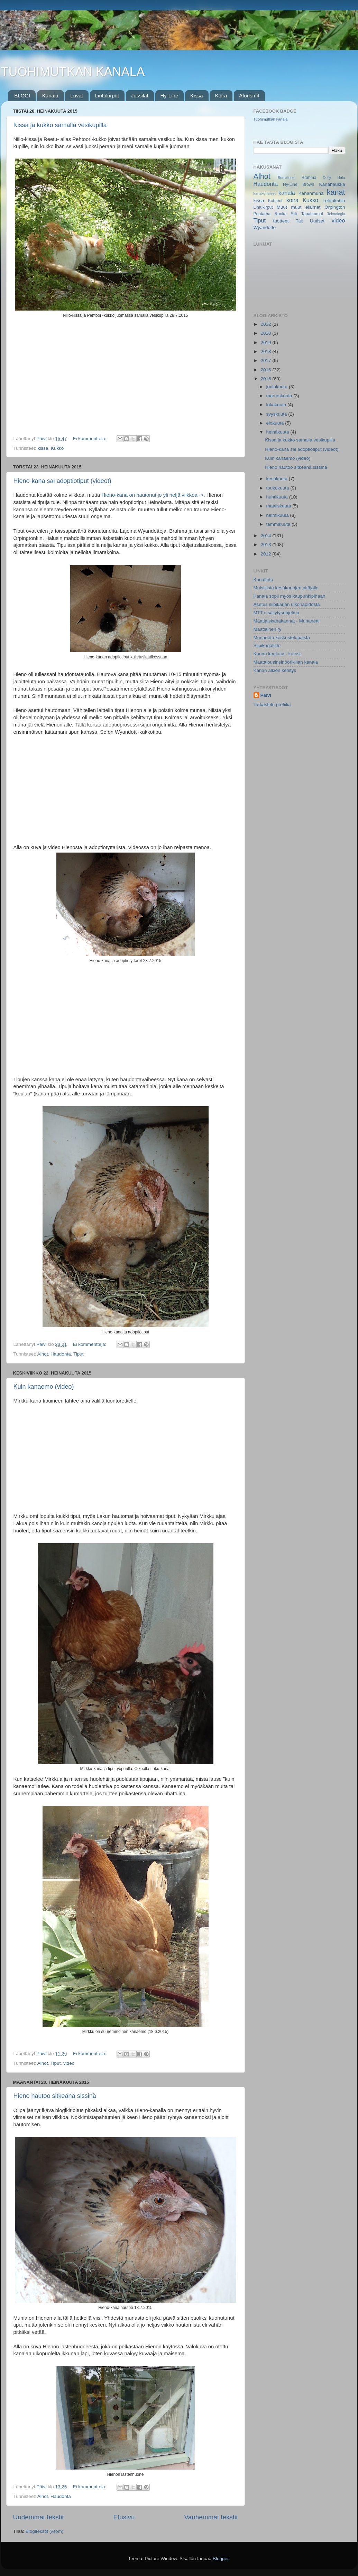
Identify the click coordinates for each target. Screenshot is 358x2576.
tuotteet (280, 221)
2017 (266, 360)
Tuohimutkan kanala (271, 119)
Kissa (196, 95)
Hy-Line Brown (298, 184)
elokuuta (275, 423)
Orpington (334, 207)
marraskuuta (280, 395)
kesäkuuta (277, 478)
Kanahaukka (332, 184)
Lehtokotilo (333, 200)
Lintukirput (107, 95)
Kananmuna (311, 193)
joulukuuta (277, 386)
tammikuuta (279, 524)
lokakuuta (277, 404)
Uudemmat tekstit (38, 2517)
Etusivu (124, 2517)
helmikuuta (278, 515)
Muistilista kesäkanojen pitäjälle (286, 587)
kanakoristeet (265, 193)
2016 (266, 369)
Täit (299, 221)
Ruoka (280, 213)
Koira (221, 95)
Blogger (221, 2558)
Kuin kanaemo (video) (43, 1386)
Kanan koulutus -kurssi (277, 653)
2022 (266, 324)
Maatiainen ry (268, 629)
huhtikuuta (277, 497)
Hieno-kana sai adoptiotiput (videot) (62, 480)
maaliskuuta (279, 505)
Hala (341, 177)
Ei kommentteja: (90, 438)
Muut (282, 207)
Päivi (266, 695)
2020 (266, 333)
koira (292, 200)
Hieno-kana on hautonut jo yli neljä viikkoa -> (152, 495)
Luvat (76, 95)
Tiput (78, 1354)
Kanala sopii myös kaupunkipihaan (289, 596)
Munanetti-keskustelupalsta (282, 637)
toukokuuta (278, 488)
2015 (266, 378)
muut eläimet (305, 207)
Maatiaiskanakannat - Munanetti (287, 621)
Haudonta (61, 1354)
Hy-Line (169, 95)
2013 (266, 544)
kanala (286, 193)
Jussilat (139, 95)
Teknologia (336, 214)
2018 (266, 351)
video (68, 2063)
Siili (294, 213)
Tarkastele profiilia (272, 704)
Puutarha (262, 213)
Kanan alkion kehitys (275, 670)
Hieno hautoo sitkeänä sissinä (54, 2095)
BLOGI (22, 95)
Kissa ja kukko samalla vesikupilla (60, 125)
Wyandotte (265, 227)
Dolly (327, 177)
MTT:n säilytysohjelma (277, 612)
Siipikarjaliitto (267, 645)
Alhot (42, 1354)
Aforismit (249, 95)
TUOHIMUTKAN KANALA (73, 72)
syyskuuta (277, 414)
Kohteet (275, 200)
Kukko (57, 448)
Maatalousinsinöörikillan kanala (286, 662)
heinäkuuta (278, 432)
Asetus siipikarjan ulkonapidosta (287, 604)
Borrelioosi (286, 177)
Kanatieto (263, 579)
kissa (43, 448)
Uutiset (317, 221)
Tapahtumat (312, 213)
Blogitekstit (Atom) (45, 2531)
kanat (336, 192)
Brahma (309, 177)
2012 (266, 554)
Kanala (50, 95)
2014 (266, 535)
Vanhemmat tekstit (211, 2517)
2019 (266, 342)
